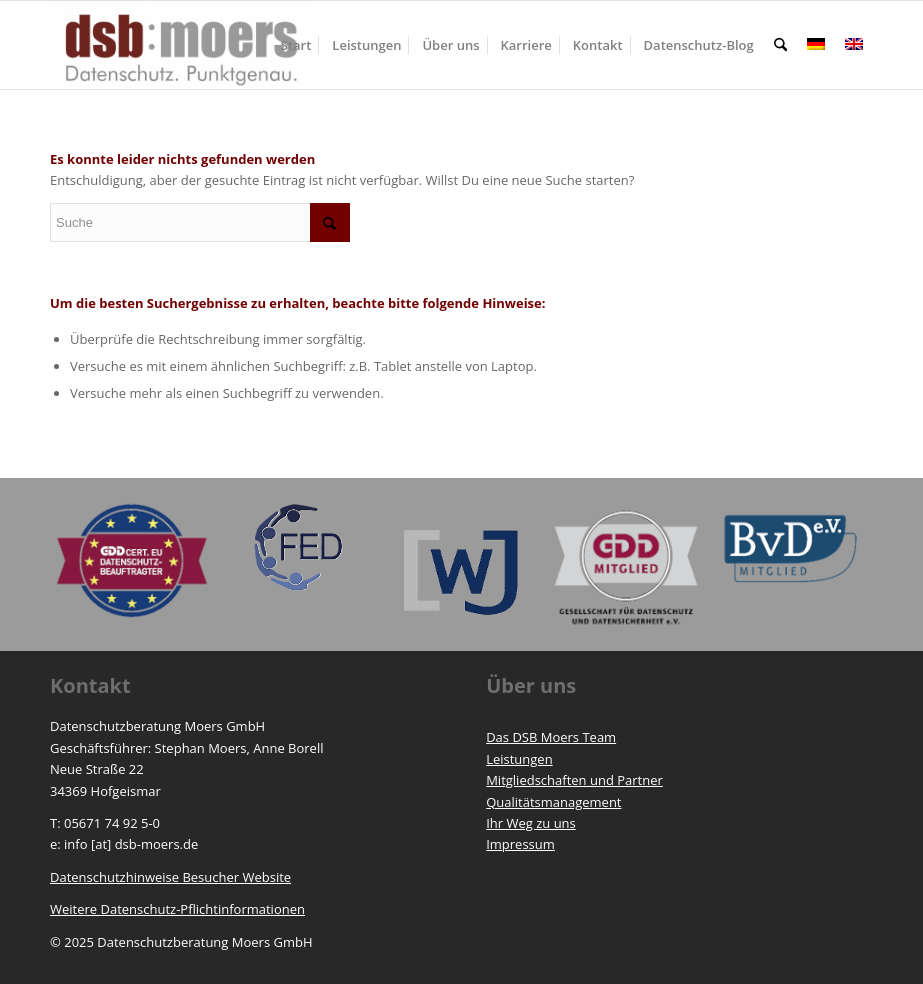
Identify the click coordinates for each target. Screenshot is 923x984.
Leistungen (519, 759)
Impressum (520, 844)
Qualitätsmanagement (553, 802)
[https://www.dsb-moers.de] (182, 45)
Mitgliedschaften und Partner (574, 780)
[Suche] (780, 45)
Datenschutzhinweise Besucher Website (170, 877)
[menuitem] (296, 45)
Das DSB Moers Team (551, 737)
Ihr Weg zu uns (531, 823)
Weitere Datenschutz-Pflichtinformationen (177, 909)
